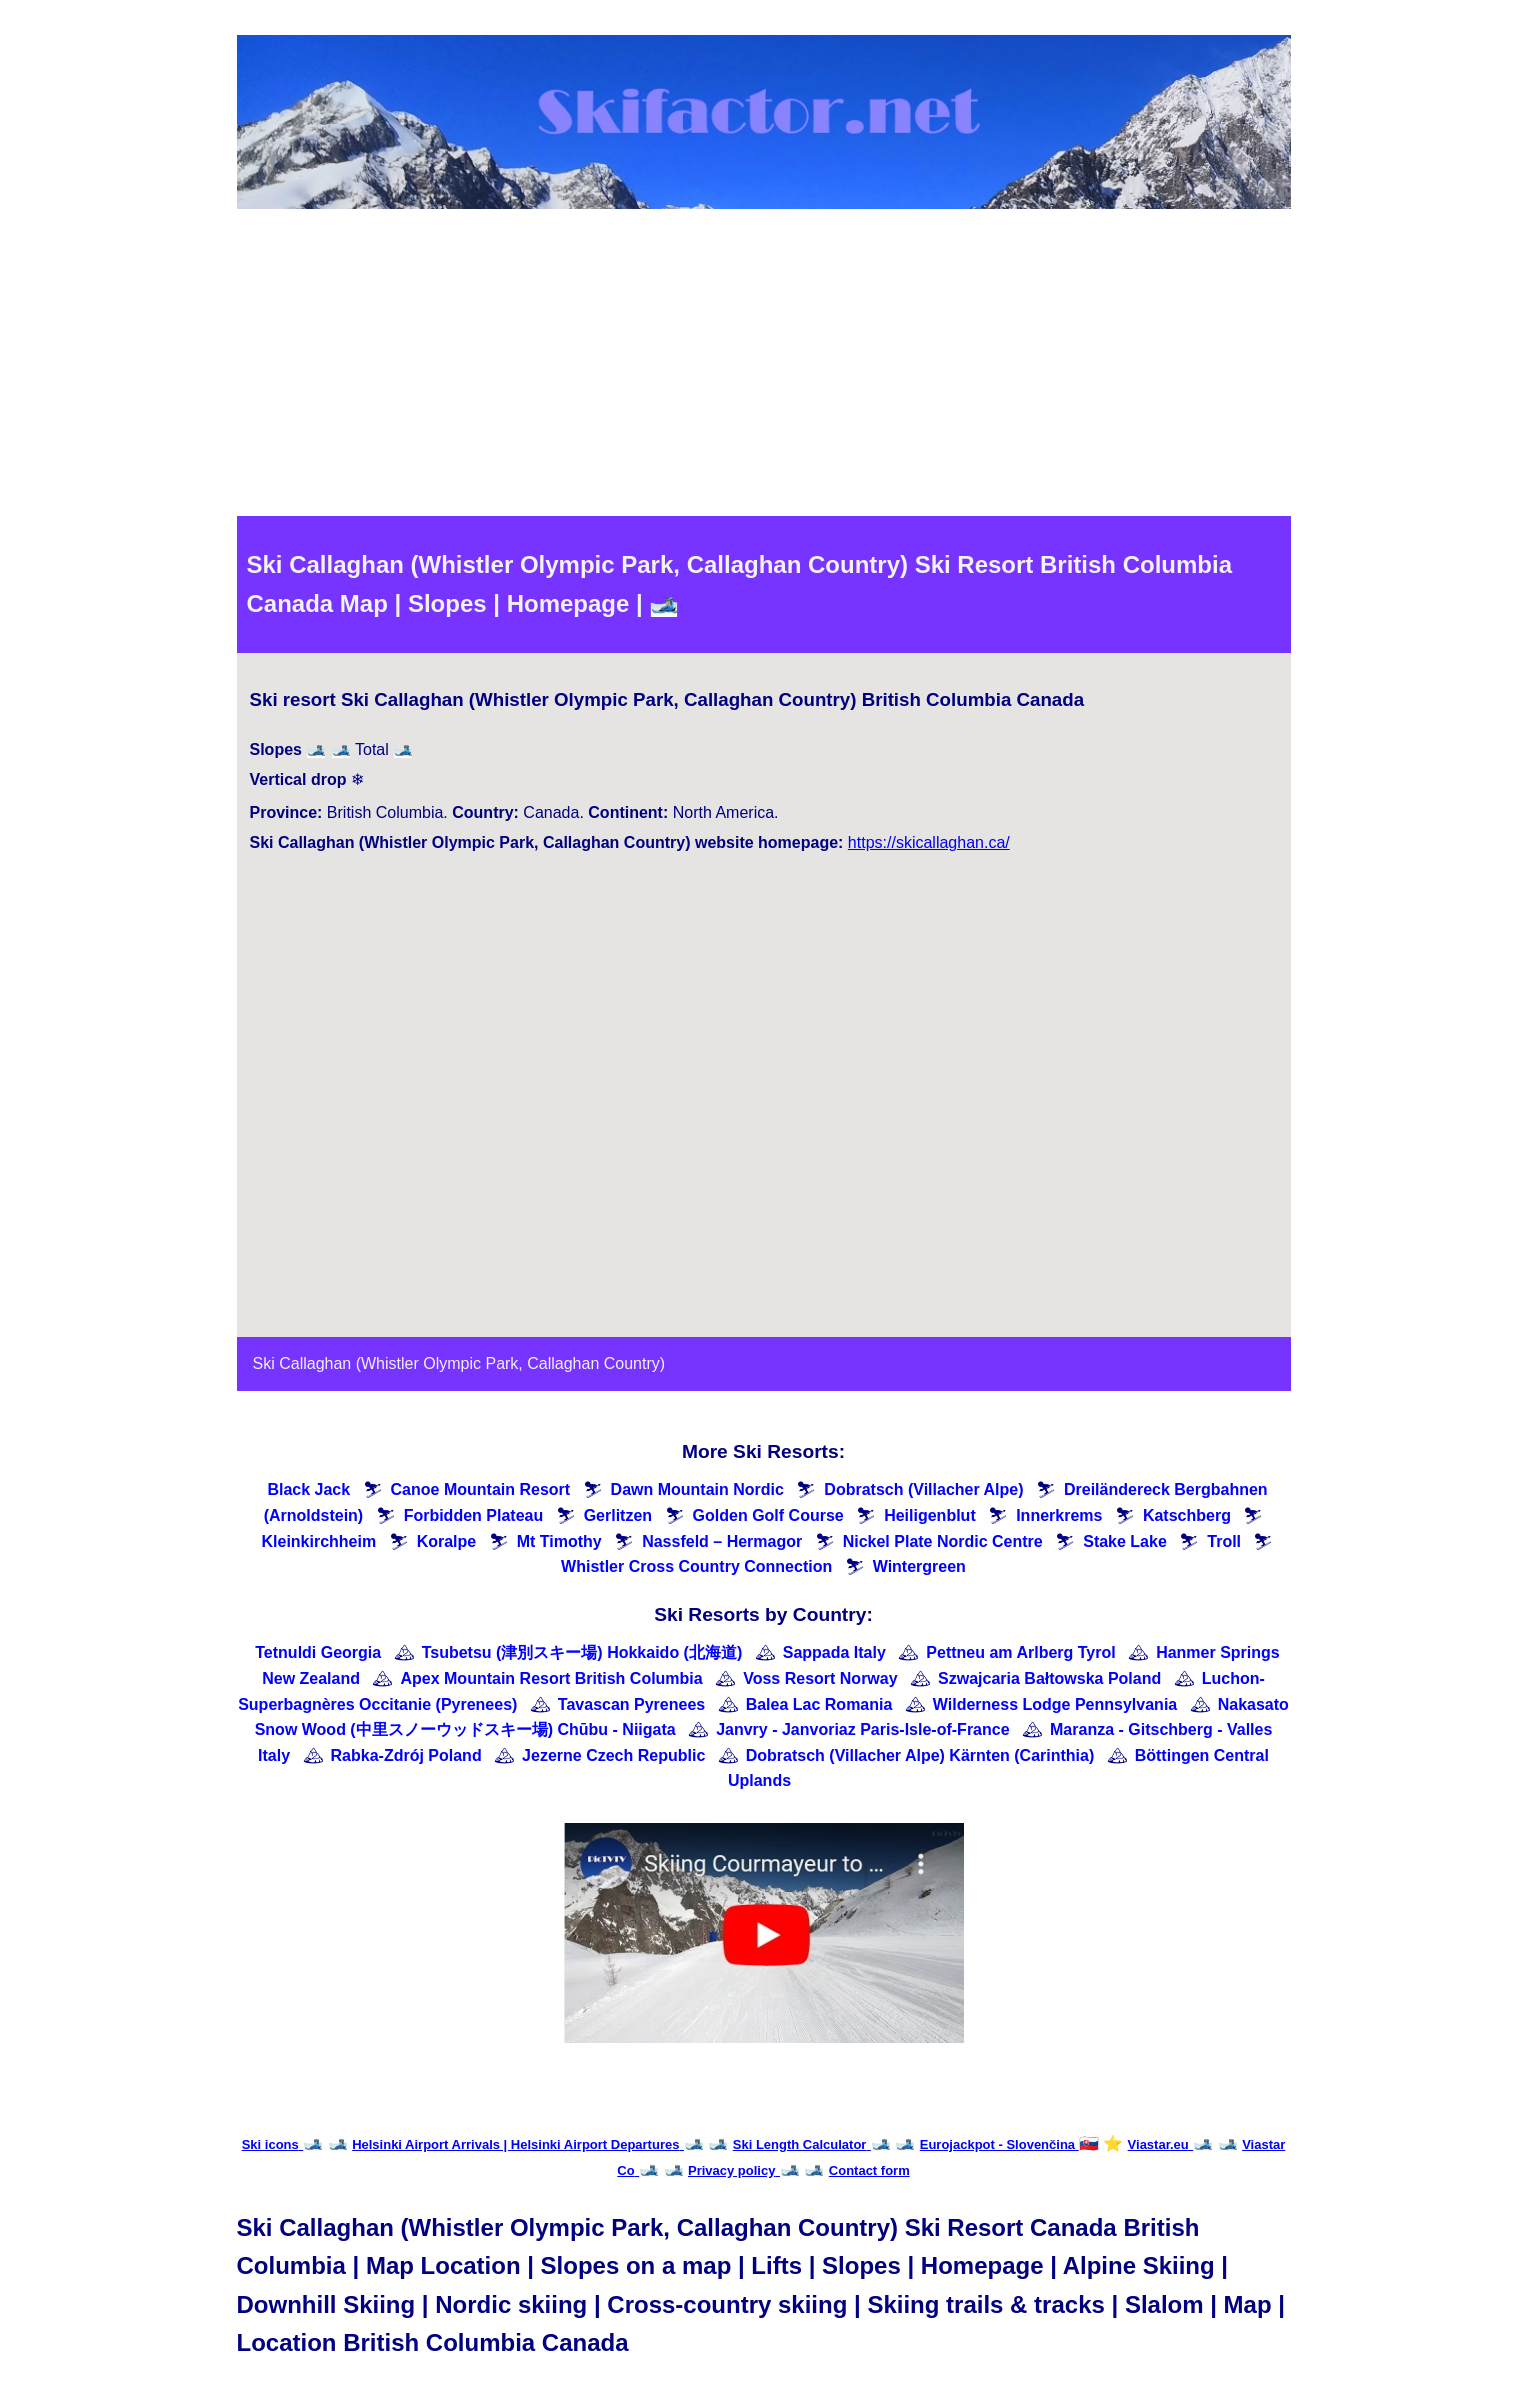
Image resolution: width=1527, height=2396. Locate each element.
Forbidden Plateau (474, 1515)
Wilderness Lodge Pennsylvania (1055, 1704)
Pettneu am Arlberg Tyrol (1020, 1652)
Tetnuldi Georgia (318, 1652)
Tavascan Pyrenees (631, 1704)
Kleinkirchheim (318, 1541)
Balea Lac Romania (819, 1704)
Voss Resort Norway (820, 1678)
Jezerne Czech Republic (613, 1755)
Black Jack (308, 1489)
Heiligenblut (930, 1515)
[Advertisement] (764, 366)
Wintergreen (919, 1566)
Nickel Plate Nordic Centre (943, 1541)
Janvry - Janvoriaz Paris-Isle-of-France (862, 1729)
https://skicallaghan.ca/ (929, 842)
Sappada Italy (834, 1652)
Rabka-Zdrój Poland (406, 1755)
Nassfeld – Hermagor (722, 1541)
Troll (1224, 1541)
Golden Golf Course (768, 1515)
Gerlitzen (618, 1515)
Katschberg (1187, 1515)
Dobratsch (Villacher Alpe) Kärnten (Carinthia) (920, 1755)
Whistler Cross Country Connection (696, 1566)
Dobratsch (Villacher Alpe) (923, 1489)
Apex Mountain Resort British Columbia (551, 1678)
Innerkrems (1059, 1515)
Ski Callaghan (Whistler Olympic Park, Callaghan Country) (459, 1363)
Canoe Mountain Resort (481, 1489)
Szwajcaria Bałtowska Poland (1049, 1678)
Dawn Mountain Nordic (697, 1489)
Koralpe (447, 1541)
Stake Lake (1125, 1541)
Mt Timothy (559, 1541)
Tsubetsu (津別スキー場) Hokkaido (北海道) (582, 1652)
